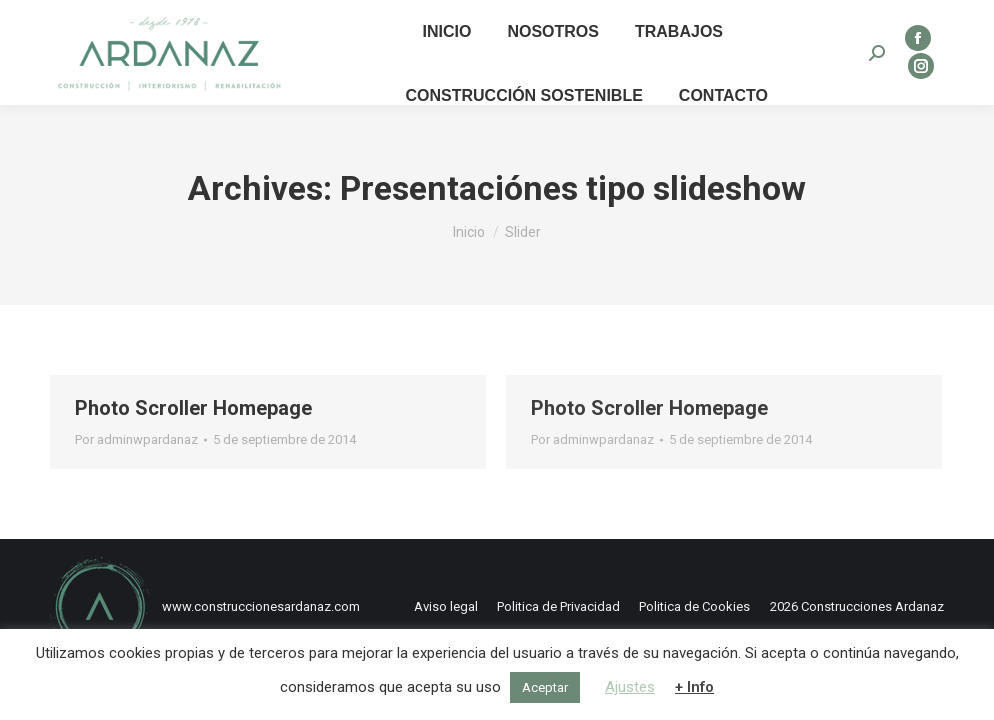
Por (136, 439)
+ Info (694, 687)
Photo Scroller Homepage (193, 408)
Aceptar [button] (545, 687)
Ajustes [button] (630, 687)
